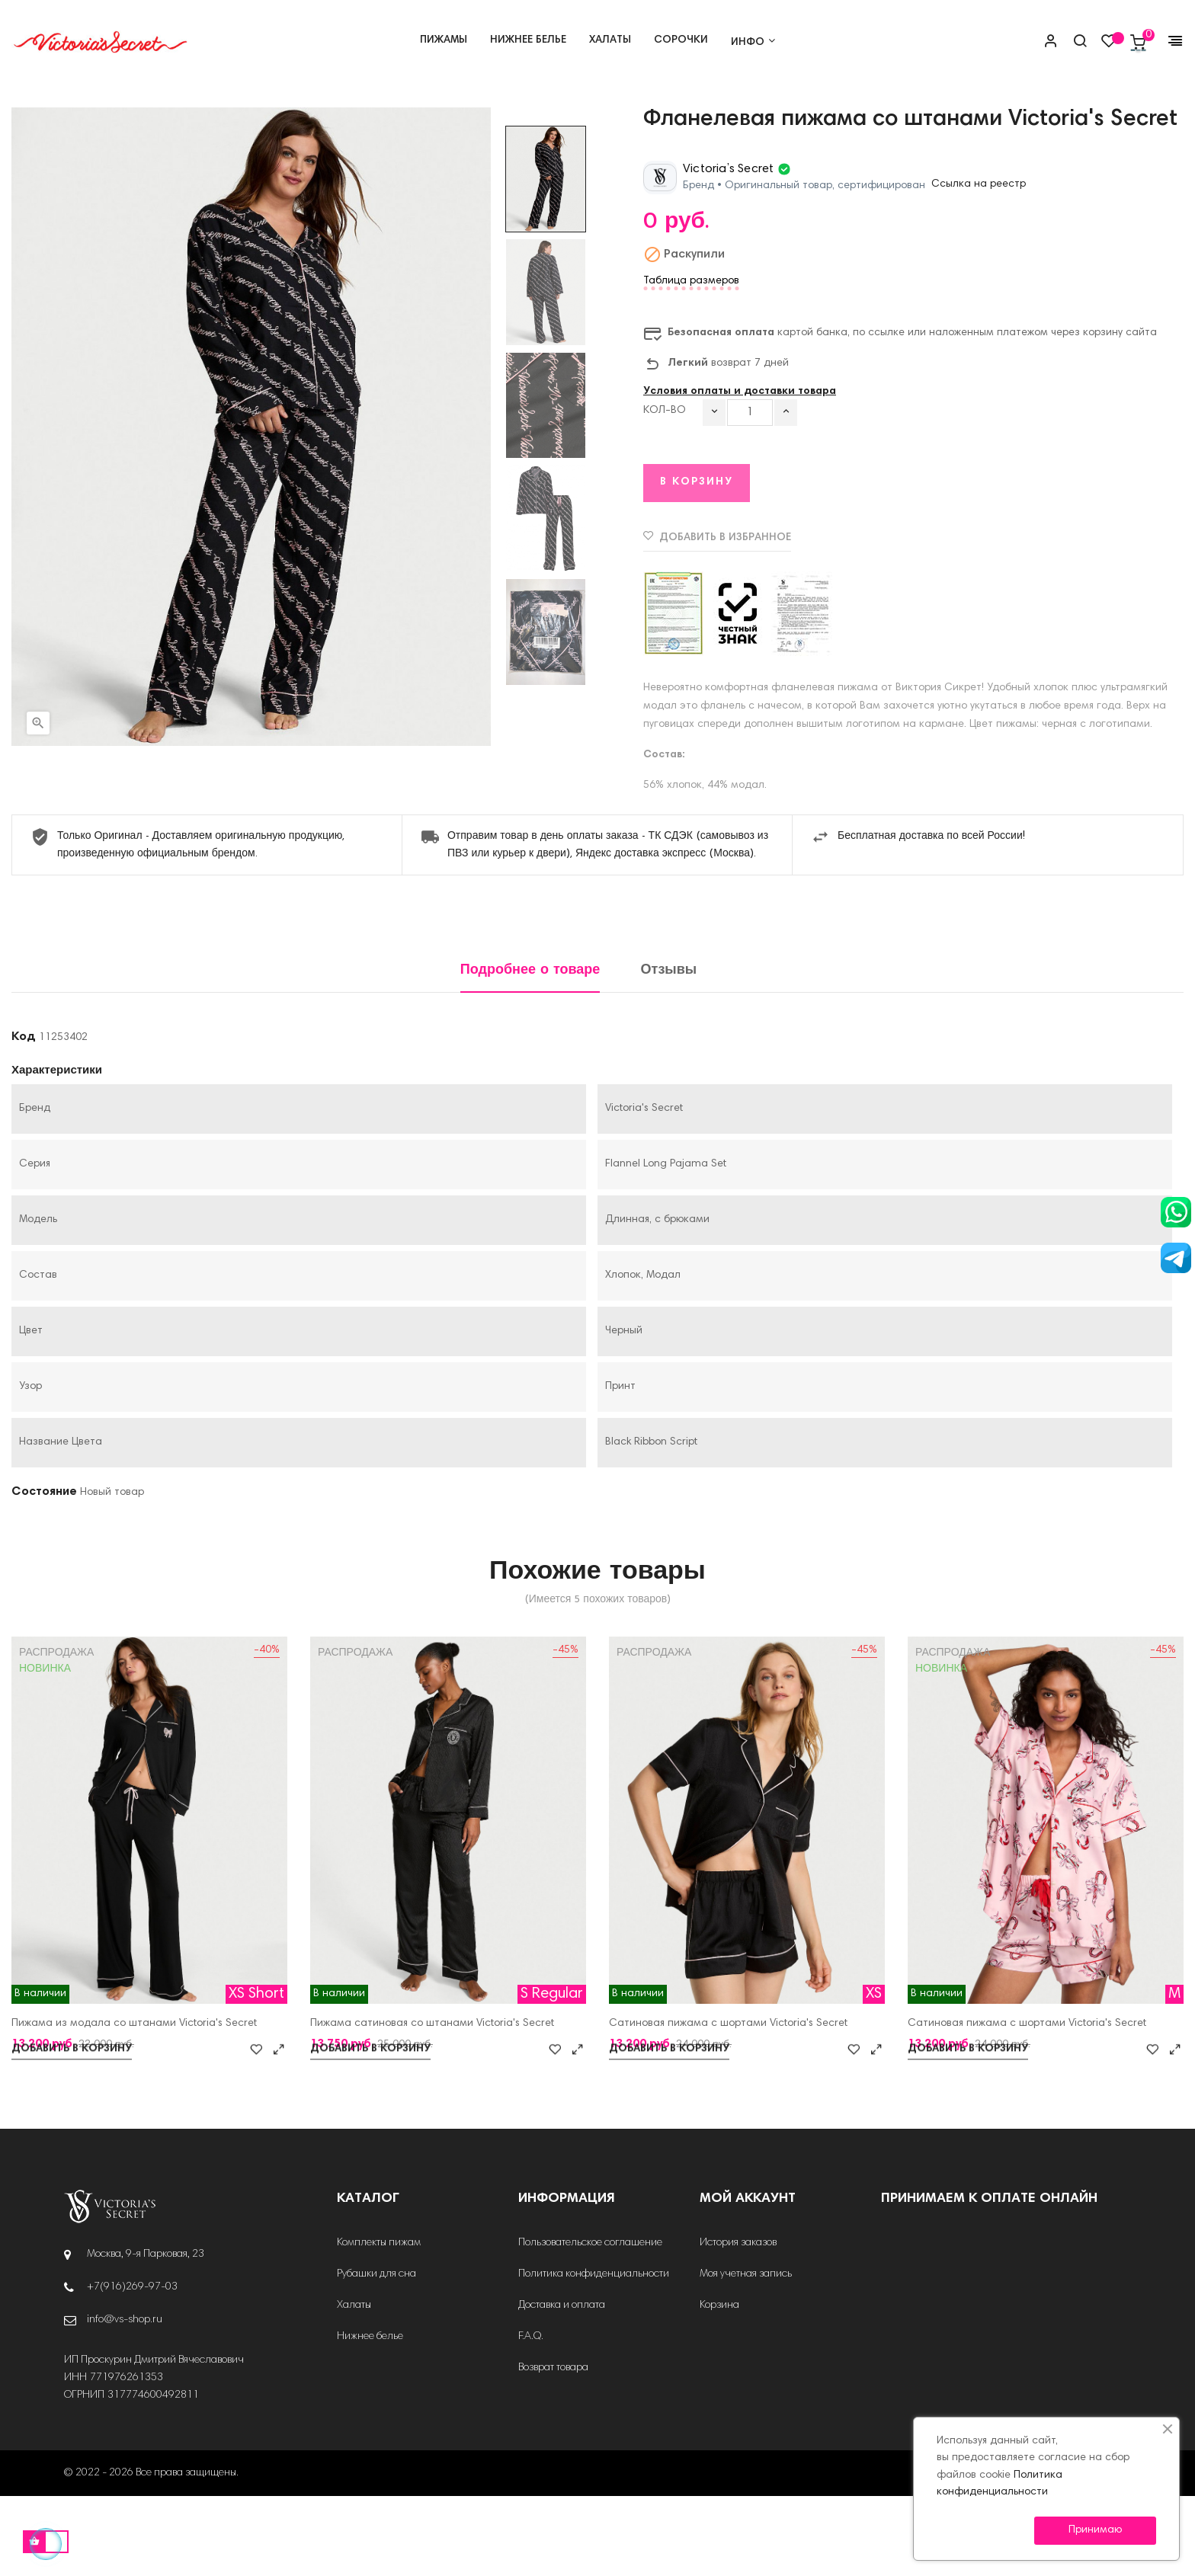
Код (23, 1117)
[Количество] (750, 492)
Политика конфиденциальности (593, 2354)
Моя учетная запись (746, 2354)
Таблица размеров (691, 362)
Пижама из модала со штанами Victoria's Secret (134, 2104)
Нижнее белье (370, 2416)
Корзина (719, 2385)
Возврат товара (553, 2448)
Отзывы (669, 1051)
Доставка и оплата (561, 2385)
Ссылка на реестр (978, 265)
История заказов (738, 2323)
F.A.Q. (530, 2416)
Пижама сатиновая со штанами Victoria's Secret (432, 2104)
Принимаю (1095, 2530)
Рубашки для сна (376, 2354)
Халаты (354, 2385)
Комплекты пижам (379, 2323)
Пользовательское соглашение (590, 2323)
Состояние (44, 1572)
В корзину (696, 562)
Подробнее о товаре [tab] (530, 1051)
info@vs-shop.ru (124, 2400)
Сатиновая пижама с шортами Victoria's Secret (728, 2104)
